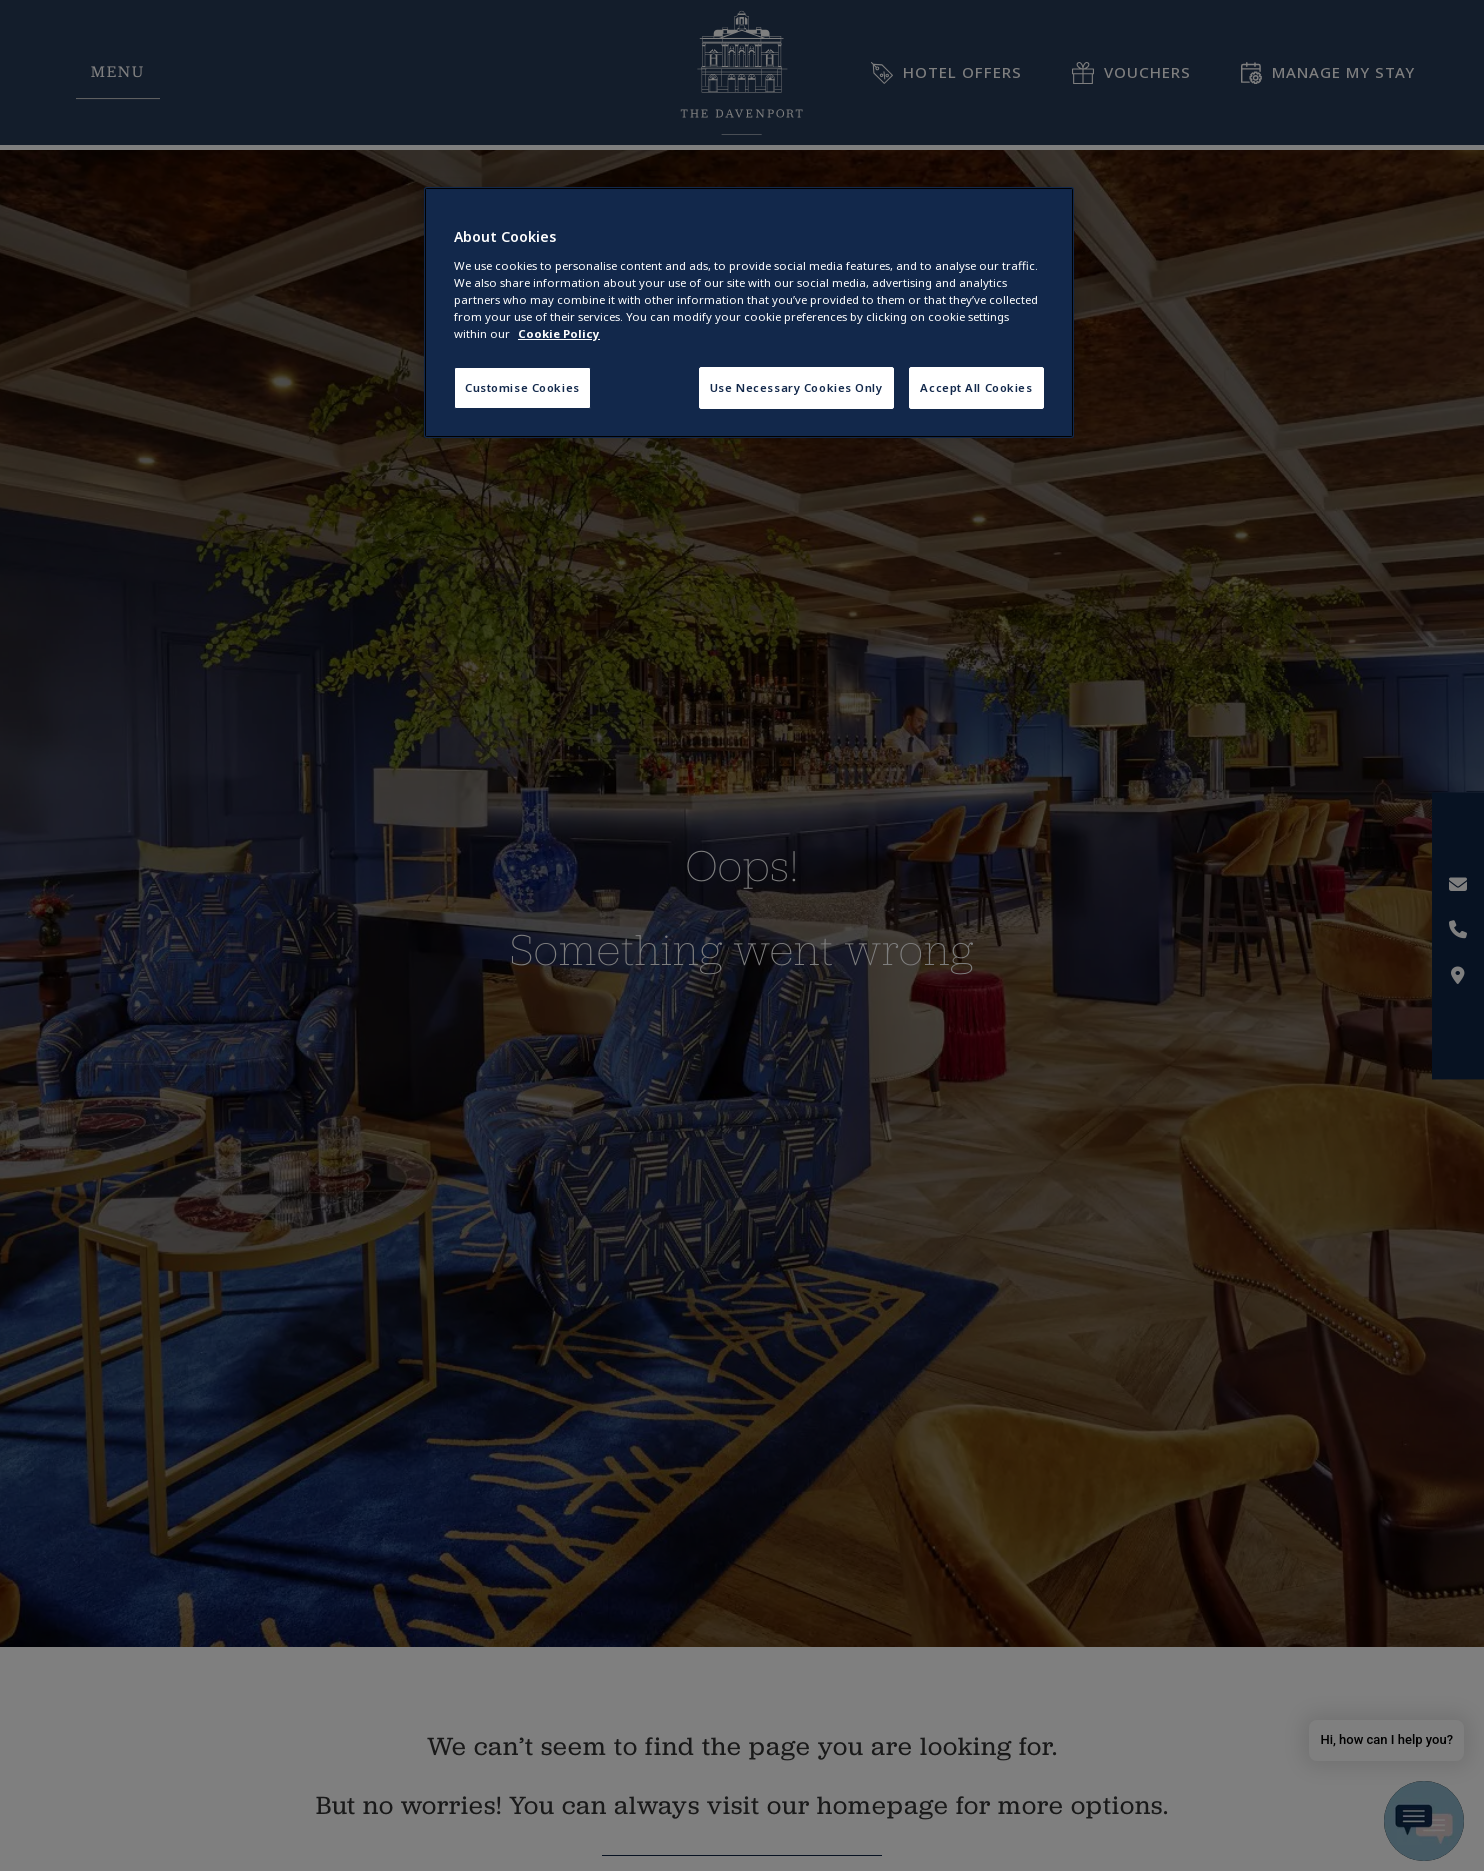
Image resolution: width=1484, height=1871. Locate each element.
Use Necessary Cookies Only (796, 387)
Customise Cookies (522, 387)
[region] (749, 312)
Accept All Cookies (976, 387)
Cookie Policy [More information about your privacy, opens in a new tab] (559, 333)
